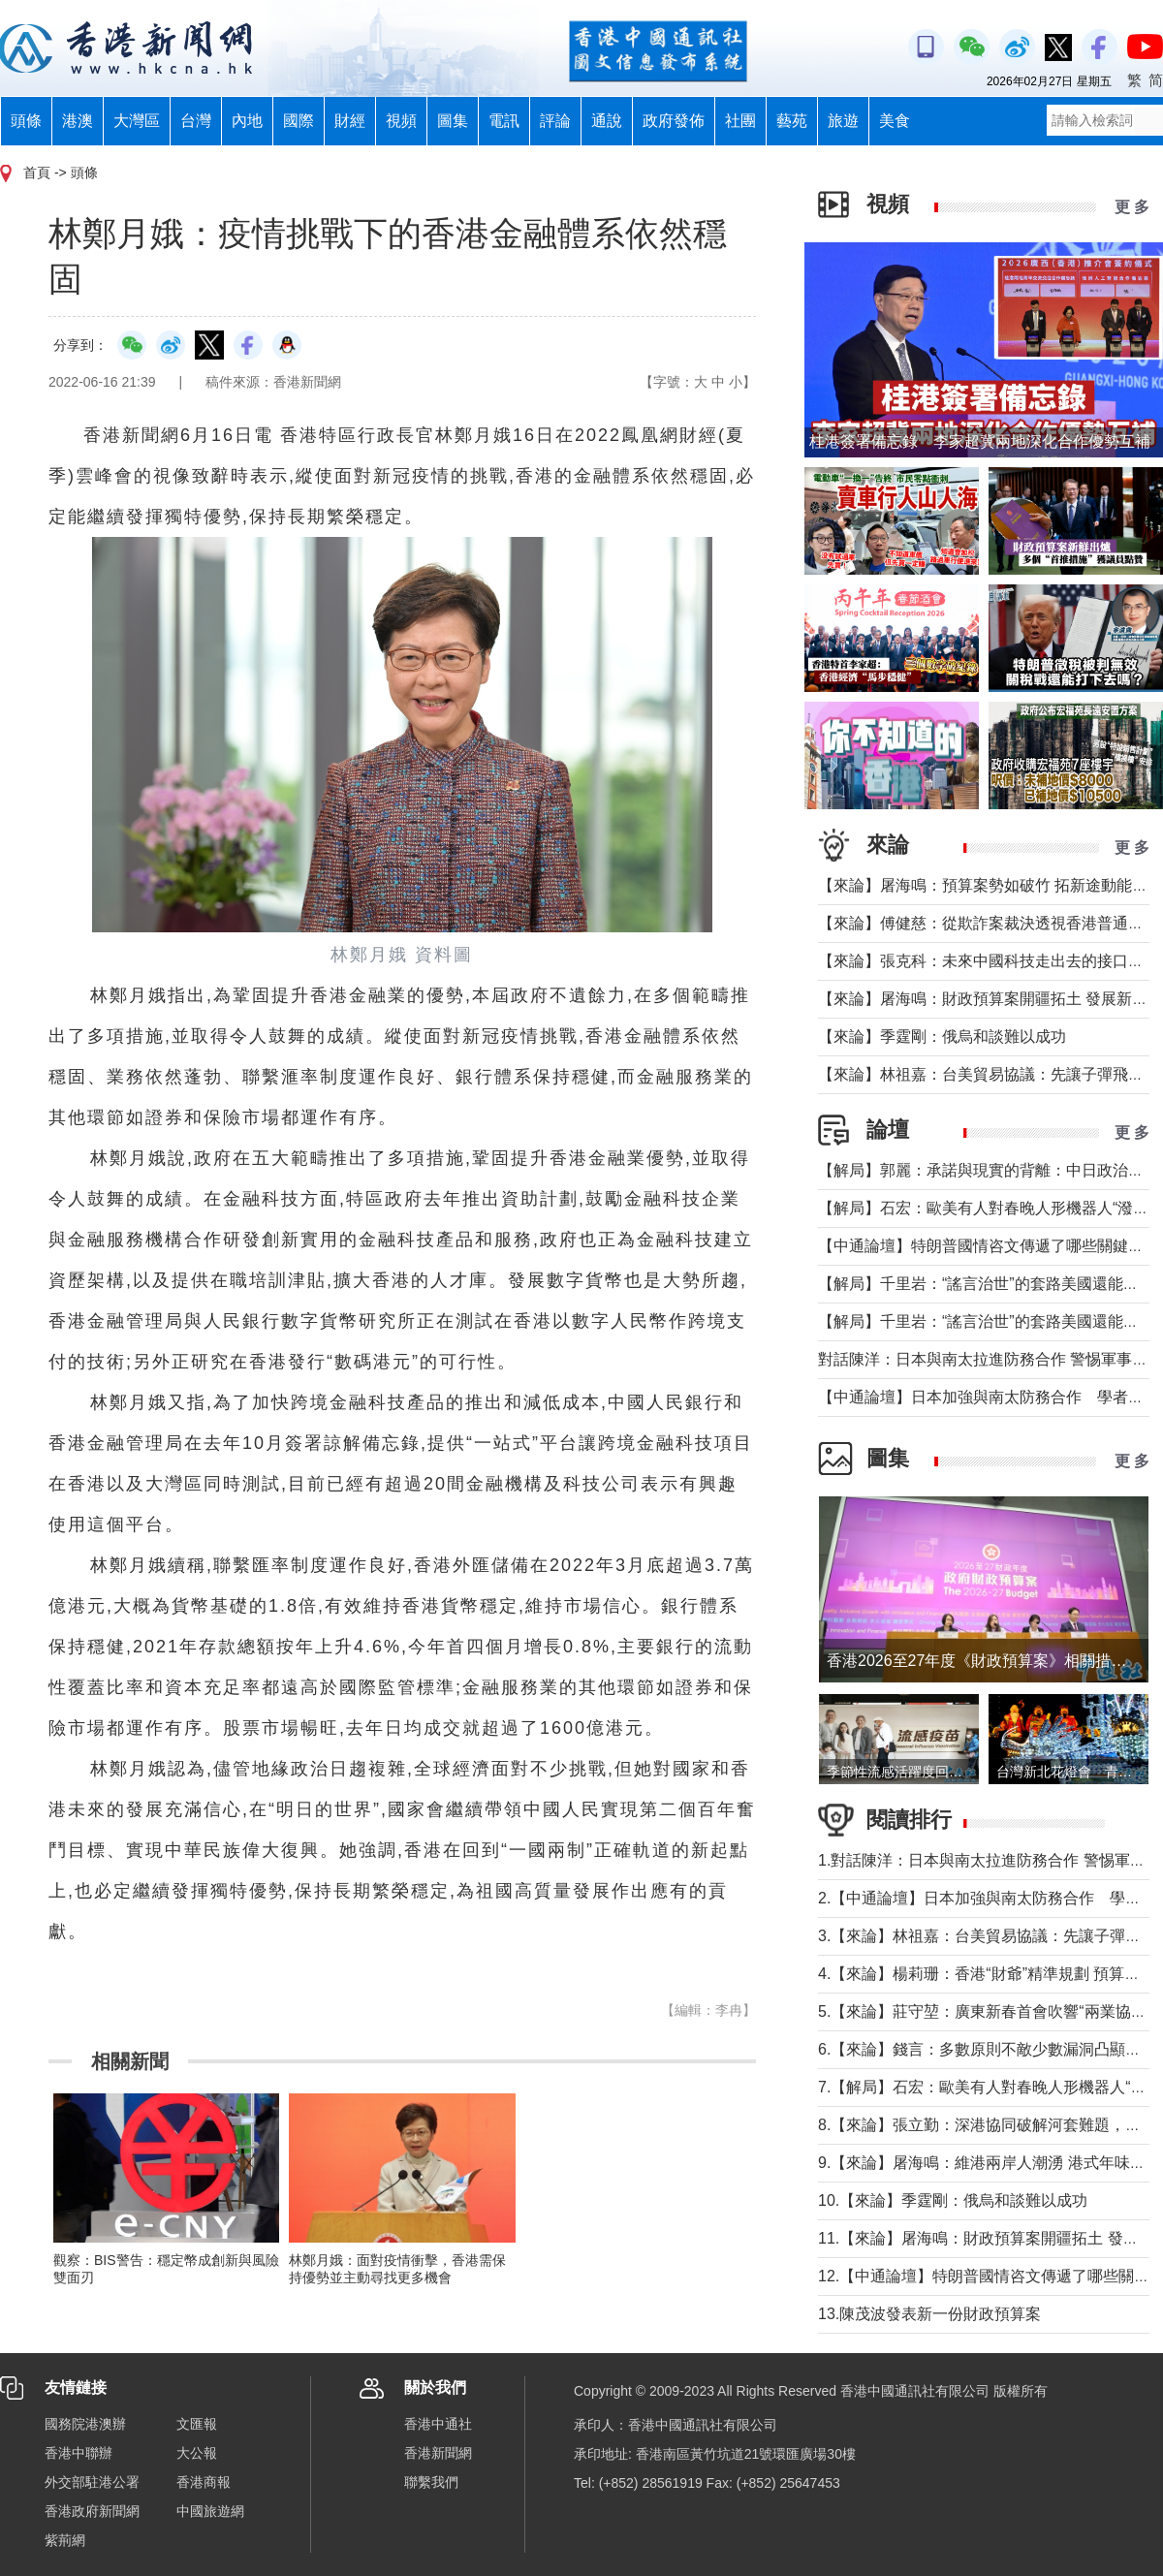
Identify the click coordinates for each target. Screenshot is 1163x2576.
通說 (606, 120)
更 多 (1132, 207)
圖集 (452, 120)
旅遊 (843, 120)
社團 (740, 120)
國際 (298, 120)
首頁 (36, 172)
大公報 (196, 2453)
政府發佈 (674, 120)
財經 (349, 120)
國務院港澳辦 (85, 2424)
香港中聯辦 (78, 2453)
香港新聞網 (438, 2453)
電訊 (503, 120)
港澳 (77, 120)
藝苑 (791, 120)
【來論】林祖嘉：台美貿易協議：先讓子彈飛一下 (988, 1074)
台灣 (195, 120)
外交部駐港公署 (92, 2482)
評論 (555, 120)
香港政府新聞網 (92, 2511)
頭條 (26, 120)
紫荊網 (65, 2540)
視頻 (401, 120)
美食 (894, 120)
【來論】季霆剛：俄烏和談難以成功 (942, 1036)
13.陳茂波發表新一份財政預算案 (929, 2314)
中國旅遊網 (210, 2511)
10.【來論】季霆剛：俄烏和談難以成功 (952, 2200)
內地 (247, 120)
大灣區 (136, 120)
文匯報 (196, 2424)
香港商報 (203, 2482)
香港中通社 (438, 2424)
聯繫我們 (431, 2482)
